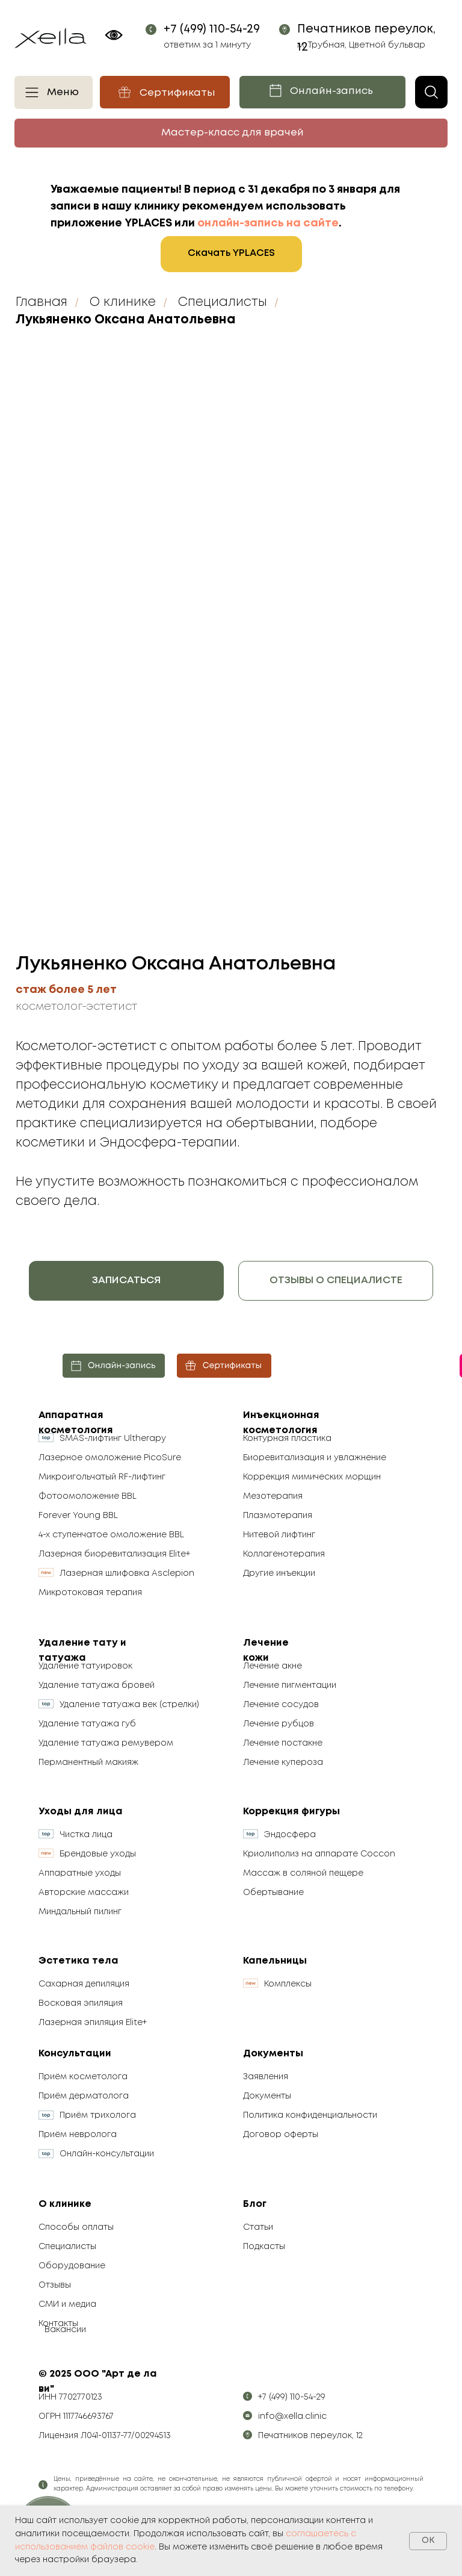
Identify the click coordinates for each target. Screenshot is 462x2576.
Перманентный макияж (88, 1762)
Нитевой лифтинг (279, 1534)
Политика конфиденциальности (310, 2115)
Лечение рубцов (278, 1724)
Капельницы (275, 1960)
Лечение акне (272, 1666)
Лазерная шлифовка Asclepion (127, 1573)
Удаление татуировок (85, 1666)
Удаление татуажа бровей (96, 1685)
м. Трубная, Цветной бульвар (361, 45)
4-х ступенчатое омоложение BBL (111, 1534)
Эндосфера (290, 1834)
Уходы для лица (80, 1811)
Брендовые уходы (98, 1854)
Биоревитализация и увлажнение (314, 1457)
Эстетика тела (78, 1960)
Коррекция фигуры (291, 1811)
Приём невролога (77, 2134)
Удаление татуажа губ (87, 1724)
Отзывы (54, 2285)
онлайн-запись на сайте (268, 223)
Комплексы (288, 1984)
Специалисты (222, 302)
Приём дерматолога (83, 2096)
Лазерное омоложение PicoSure (109, 1457)
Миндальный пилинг (80, 1911)
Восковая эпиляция (80, 2003)
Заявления (265, 2076)
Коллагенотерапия (284, 1554)
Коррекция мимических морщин (312, 1477)
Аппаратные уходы (79, 1873)
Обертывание (273, 1892)
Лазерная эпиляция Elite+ (92, 2022)
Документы (273, 2053)
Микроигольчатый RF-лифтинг (101, 1477)
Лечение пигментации (289, 1685)
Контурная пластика (287, 1438)
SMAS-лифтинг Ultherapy (113, 1438)
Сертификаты (177, 93)
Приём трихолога (98, 2115)
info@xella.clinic (292, 2416)
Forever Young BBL (78, 1515)
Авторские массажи (83, 1892)
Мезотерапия (273, 1496)
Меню (63, 92)
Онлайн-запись (331, 91)
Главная (41, 302)
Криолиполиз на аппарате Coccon (319, 1854)
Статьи (258, 2227)
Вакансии (65, 2329)
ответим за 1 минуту (207, 45)
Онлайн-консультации (107, 2154)
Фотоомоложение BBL (87, 1496)
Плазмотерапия (277, 1515)
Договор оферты (280, 2134)
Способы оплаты (76, 2227)
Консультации (74, 2053)
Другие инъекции (279, 1573)
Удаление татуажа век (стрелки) (129, 1704)
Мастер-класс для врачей (232, 132)
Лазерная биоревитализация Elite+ (114, 1554)
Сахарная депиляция (83, 1984)
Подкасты (264, 2246)
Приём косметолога (83, 2076)
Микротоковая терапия (90, 1592)
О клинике (123, 302)
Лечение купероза (283, 1762)
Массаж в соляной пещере (303, 1873)
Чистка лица (86, 1834)
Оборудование (71, 2266)
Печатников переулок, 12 (310, 2435)
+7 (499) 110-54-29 (212, 29)
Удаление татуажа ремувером (105, 1743)
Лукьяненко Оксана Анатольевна (126, 320)
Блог (254, 2204)
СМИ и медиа (67, 2304)
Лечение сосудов (281, 1704)
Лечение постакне (282, 1743)
